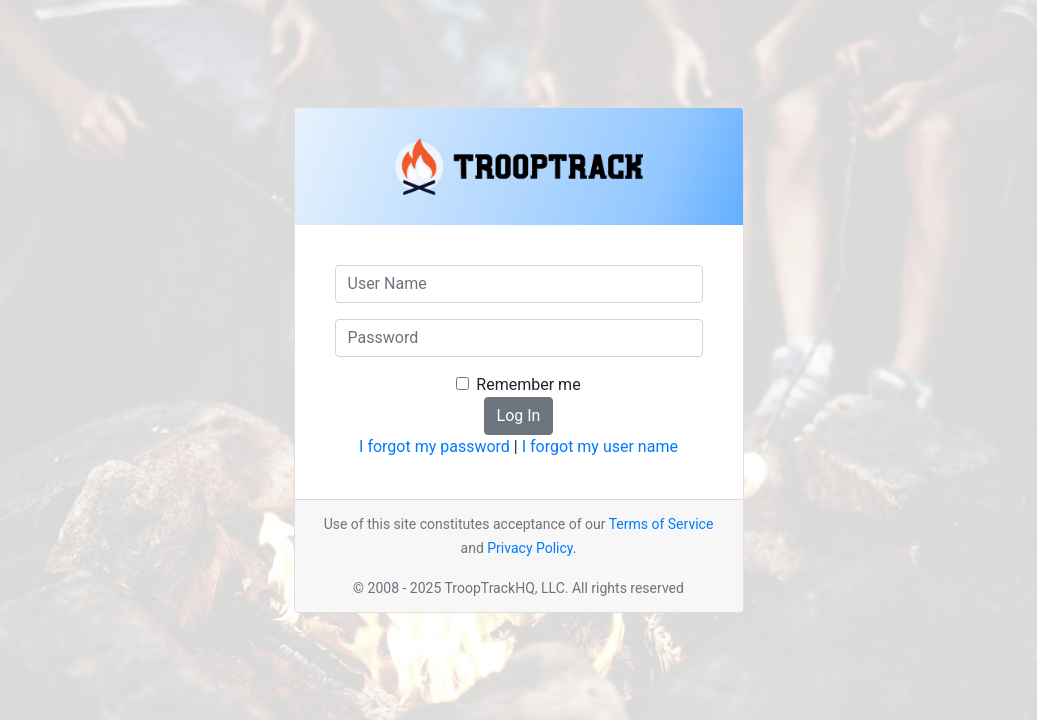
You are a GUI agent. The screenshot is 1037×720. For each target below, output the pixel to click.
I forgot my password (434, 446)
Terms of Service (661, 524)
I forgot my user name (600, 446)
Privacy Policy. (531, 548)
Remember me (528, 384)
